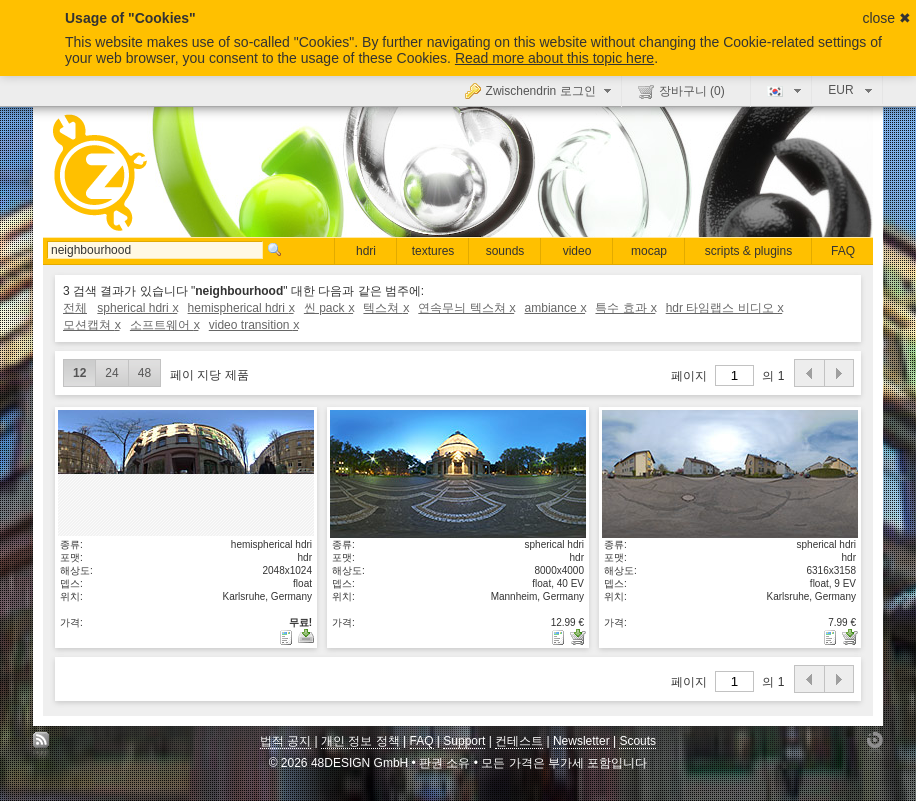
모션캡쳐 (91, 325)
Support (464, 741)
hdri (366, 251)
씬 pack (328, 308)
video (577, 251)
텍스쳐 (385, 308)
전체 (75, 308)
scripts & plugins (748, 251)
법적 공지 (285, 741)
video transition (253, 325)
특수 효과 (625, 308)
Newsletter (581, 741)
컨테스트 (519, 741)
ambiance (555, 308)
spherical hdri (137, 308)
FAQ (843, 251)
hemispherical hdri (241, 308)
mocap (649, 251)
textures (433, 251)
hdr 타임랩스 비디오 (724, 308)
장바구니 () (681, 91)
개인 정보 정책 (360, 741)
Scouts (637, 741)
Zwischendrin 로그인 (540, 90)
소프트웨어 (164, 325)
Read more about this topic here (554, 58)
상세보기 (186, 473)
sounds (505, 251)
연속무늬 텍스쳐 (466, 308)
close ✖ (886, 18)
